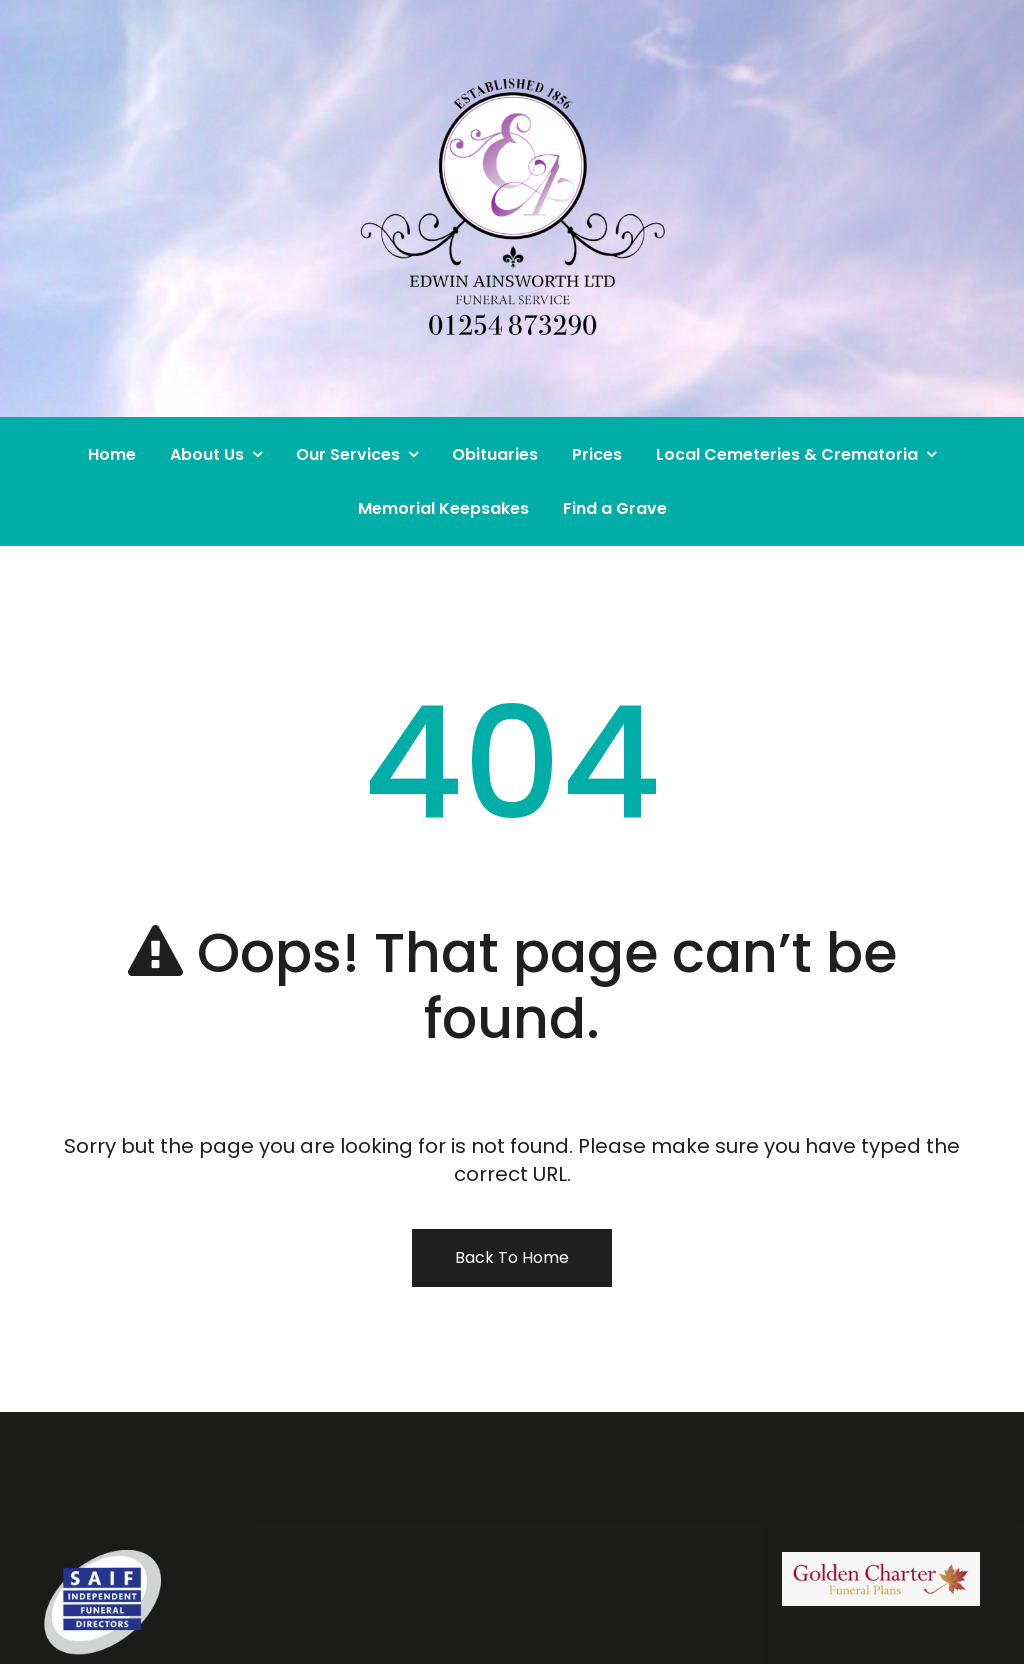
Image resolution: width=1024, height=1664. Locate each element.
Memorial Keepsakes (443, 508)
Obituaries (495, 454)
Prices (597, 454)
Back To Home (512, 1257)
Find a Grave (615, 508)
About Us (207, 454)
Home (112, 454)
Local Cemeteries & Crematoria (787, 454)
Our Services (348, 454)
